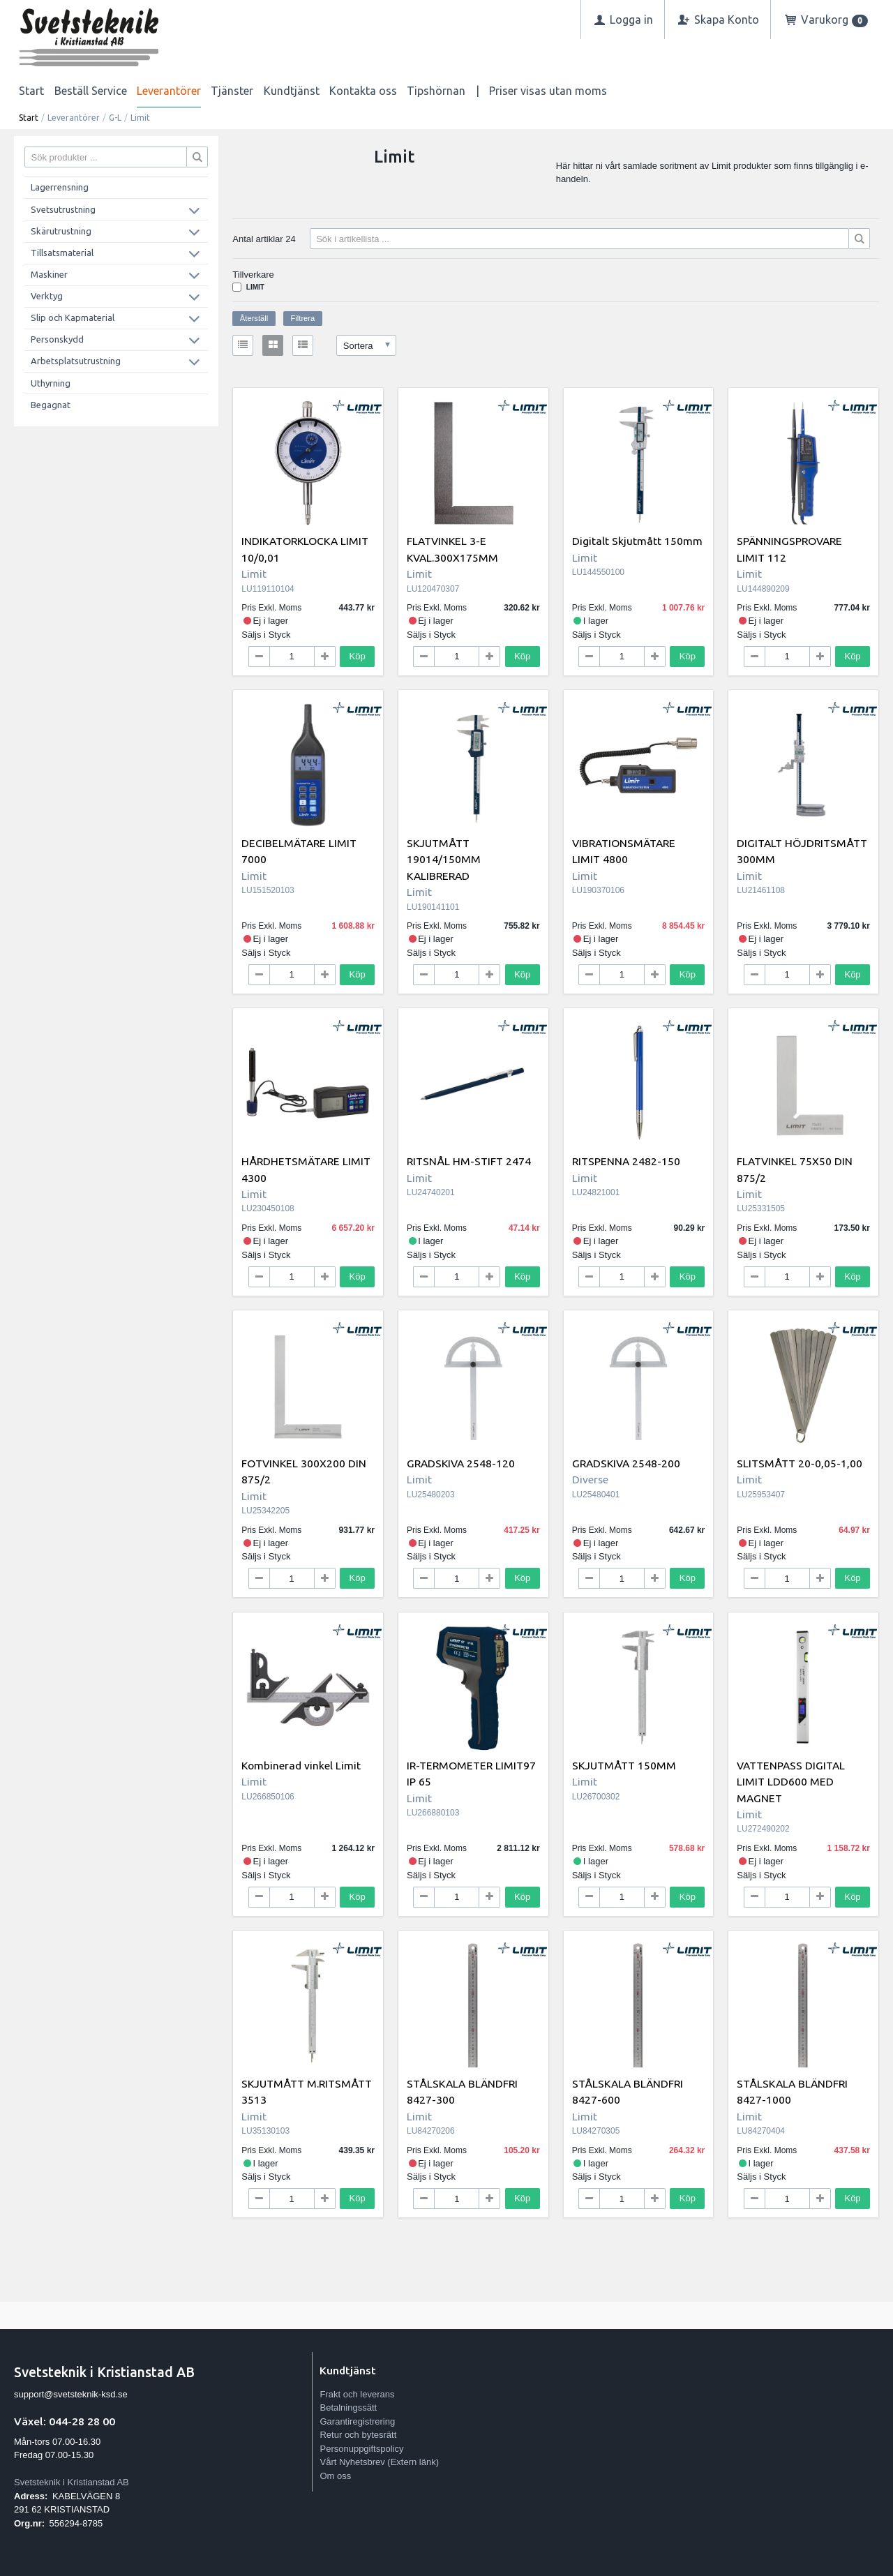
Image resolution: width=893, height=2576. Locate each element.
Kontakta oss (363, 90)
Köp (358, 656)
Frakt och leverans (357, 2394)
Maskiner (49, 274)
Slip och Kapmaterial (72, 317)
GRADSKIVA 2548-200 (626, 1463)
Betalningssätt (348, 2407)
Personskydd (57, 339)
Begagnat (50, 405)
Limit (255, 287)
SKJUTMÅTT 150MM (624, 1765)
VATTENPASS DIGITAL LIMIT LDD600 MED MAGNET (791, 1781)
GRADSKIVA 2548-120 (461, 1463)
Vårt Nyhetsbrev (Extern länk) (379, 2462)
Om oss (335, 2476)
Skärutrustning (61, 231)
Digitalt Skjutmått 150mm (637, 540)
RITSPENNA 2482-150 (626, 1161)
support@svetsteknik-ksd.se (71, 2394)
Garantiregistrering (357, 2421)
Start (31, 90)
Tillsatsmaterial (62, 252)
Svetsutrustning (63, 209)
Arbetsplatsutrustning (76, 361)
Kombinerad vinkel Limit (301, 1765)
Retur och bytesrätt (358, 2434)
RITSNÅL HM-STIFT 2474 (469, 1161)
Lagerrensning (60, 187)
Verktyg (47, 296)
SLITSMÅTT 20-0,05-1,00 (799, 1463)
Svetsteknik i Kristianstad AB (71, 2482)
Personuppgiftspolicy (361, 2448)
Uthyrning (50, 383)
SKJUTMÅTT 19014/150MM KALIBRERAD (444, 859)
